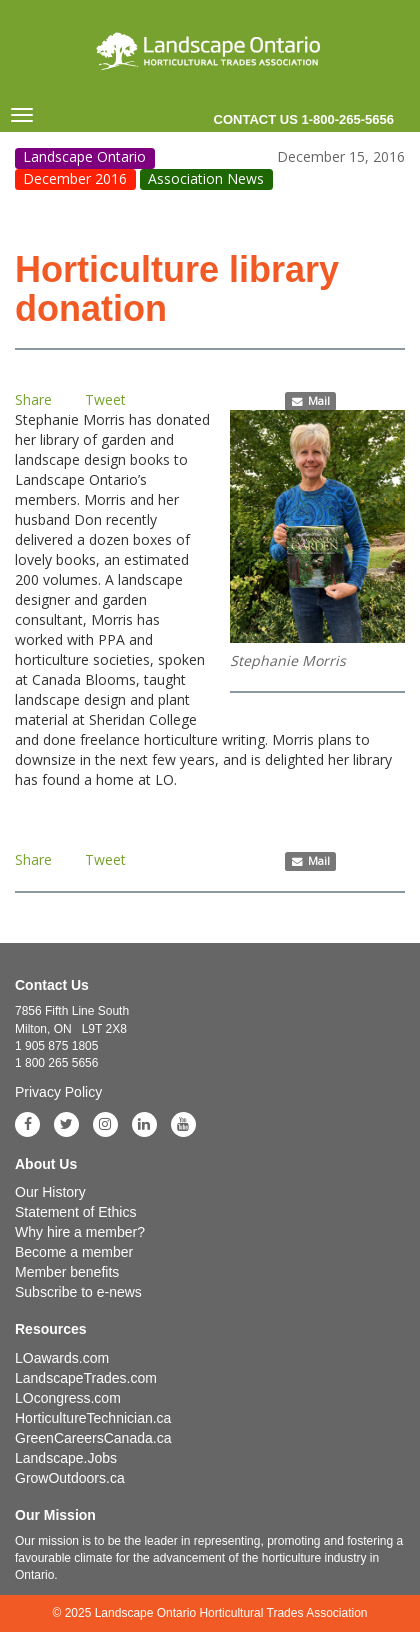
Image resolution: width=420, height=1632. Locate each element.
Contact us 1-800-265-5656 (304, 119)
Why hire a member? (80, 1232)
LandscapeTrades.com (86, 1378)
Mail (310, 401)
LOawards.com (62, 1358)
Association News (206, 178)
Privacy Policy (58, 1092)
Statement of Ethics (75, 1212)
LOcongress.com (68, 1398)
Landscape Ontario (84, 157)
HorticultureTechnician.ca (93, 1418)
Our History (50, 1192)
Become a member (74, 1252)
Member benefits (67, 1272)
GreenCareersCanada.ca (93, 1438)
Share (33, 399)
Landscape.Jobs (66, 1458)
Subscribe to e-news (78, 1292)
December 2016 (75, 178)
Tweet (105, 399)
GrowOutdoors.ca (70, 1478)
